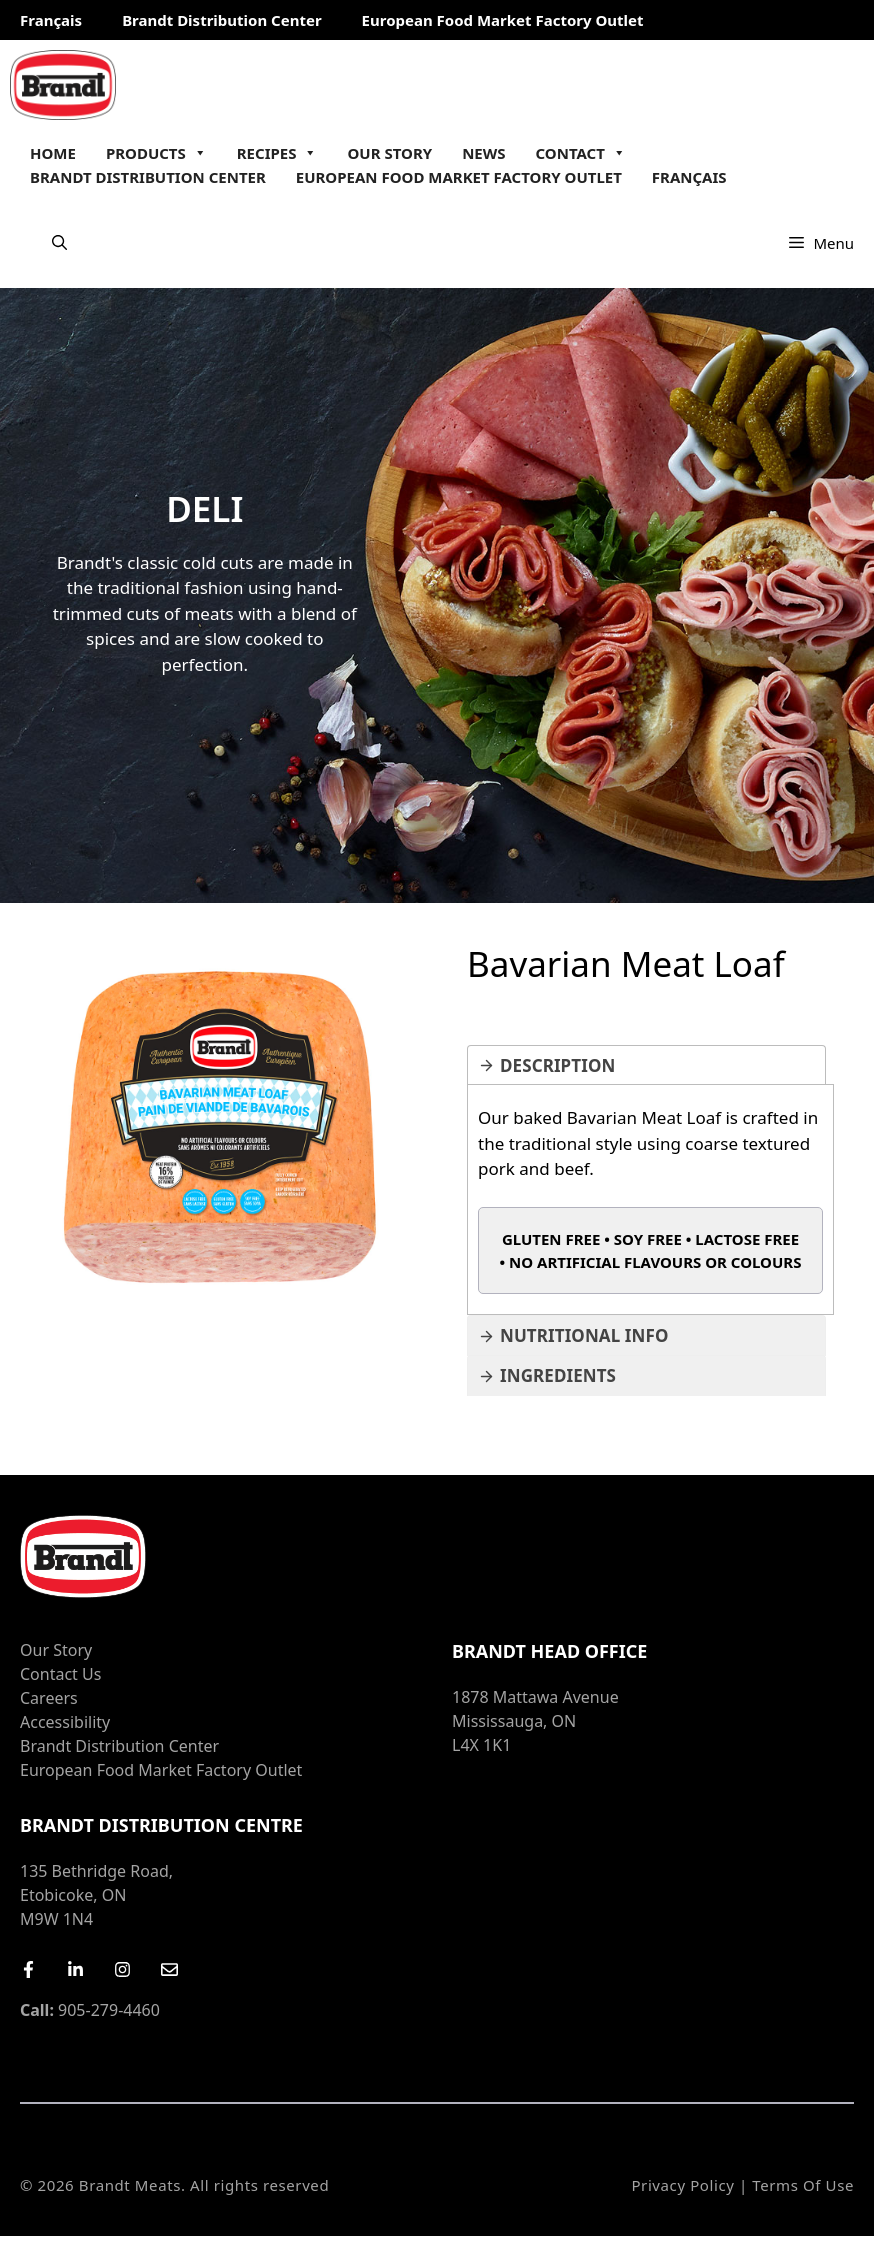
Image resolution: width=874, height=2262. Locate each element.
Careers (49, 1698)
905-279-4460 (90, 2010)
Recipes (277, 153)
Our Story (389, 153)
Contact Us (60, 1674)
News (483, 153)
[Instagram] (122, 1969)
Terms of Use (803, 2185)
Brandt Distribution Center (221, 20)
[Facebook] (28, 1969)
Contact (581, 153)
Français (51, 20)
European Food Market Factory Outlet (503, 20)
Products (156, 153)
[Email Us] (169, 1969)
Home (53, 153)
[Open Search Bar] (59, 243)
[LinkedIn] (75, 1969)
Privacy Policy (682, 2185)
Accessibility (65, 1722)
